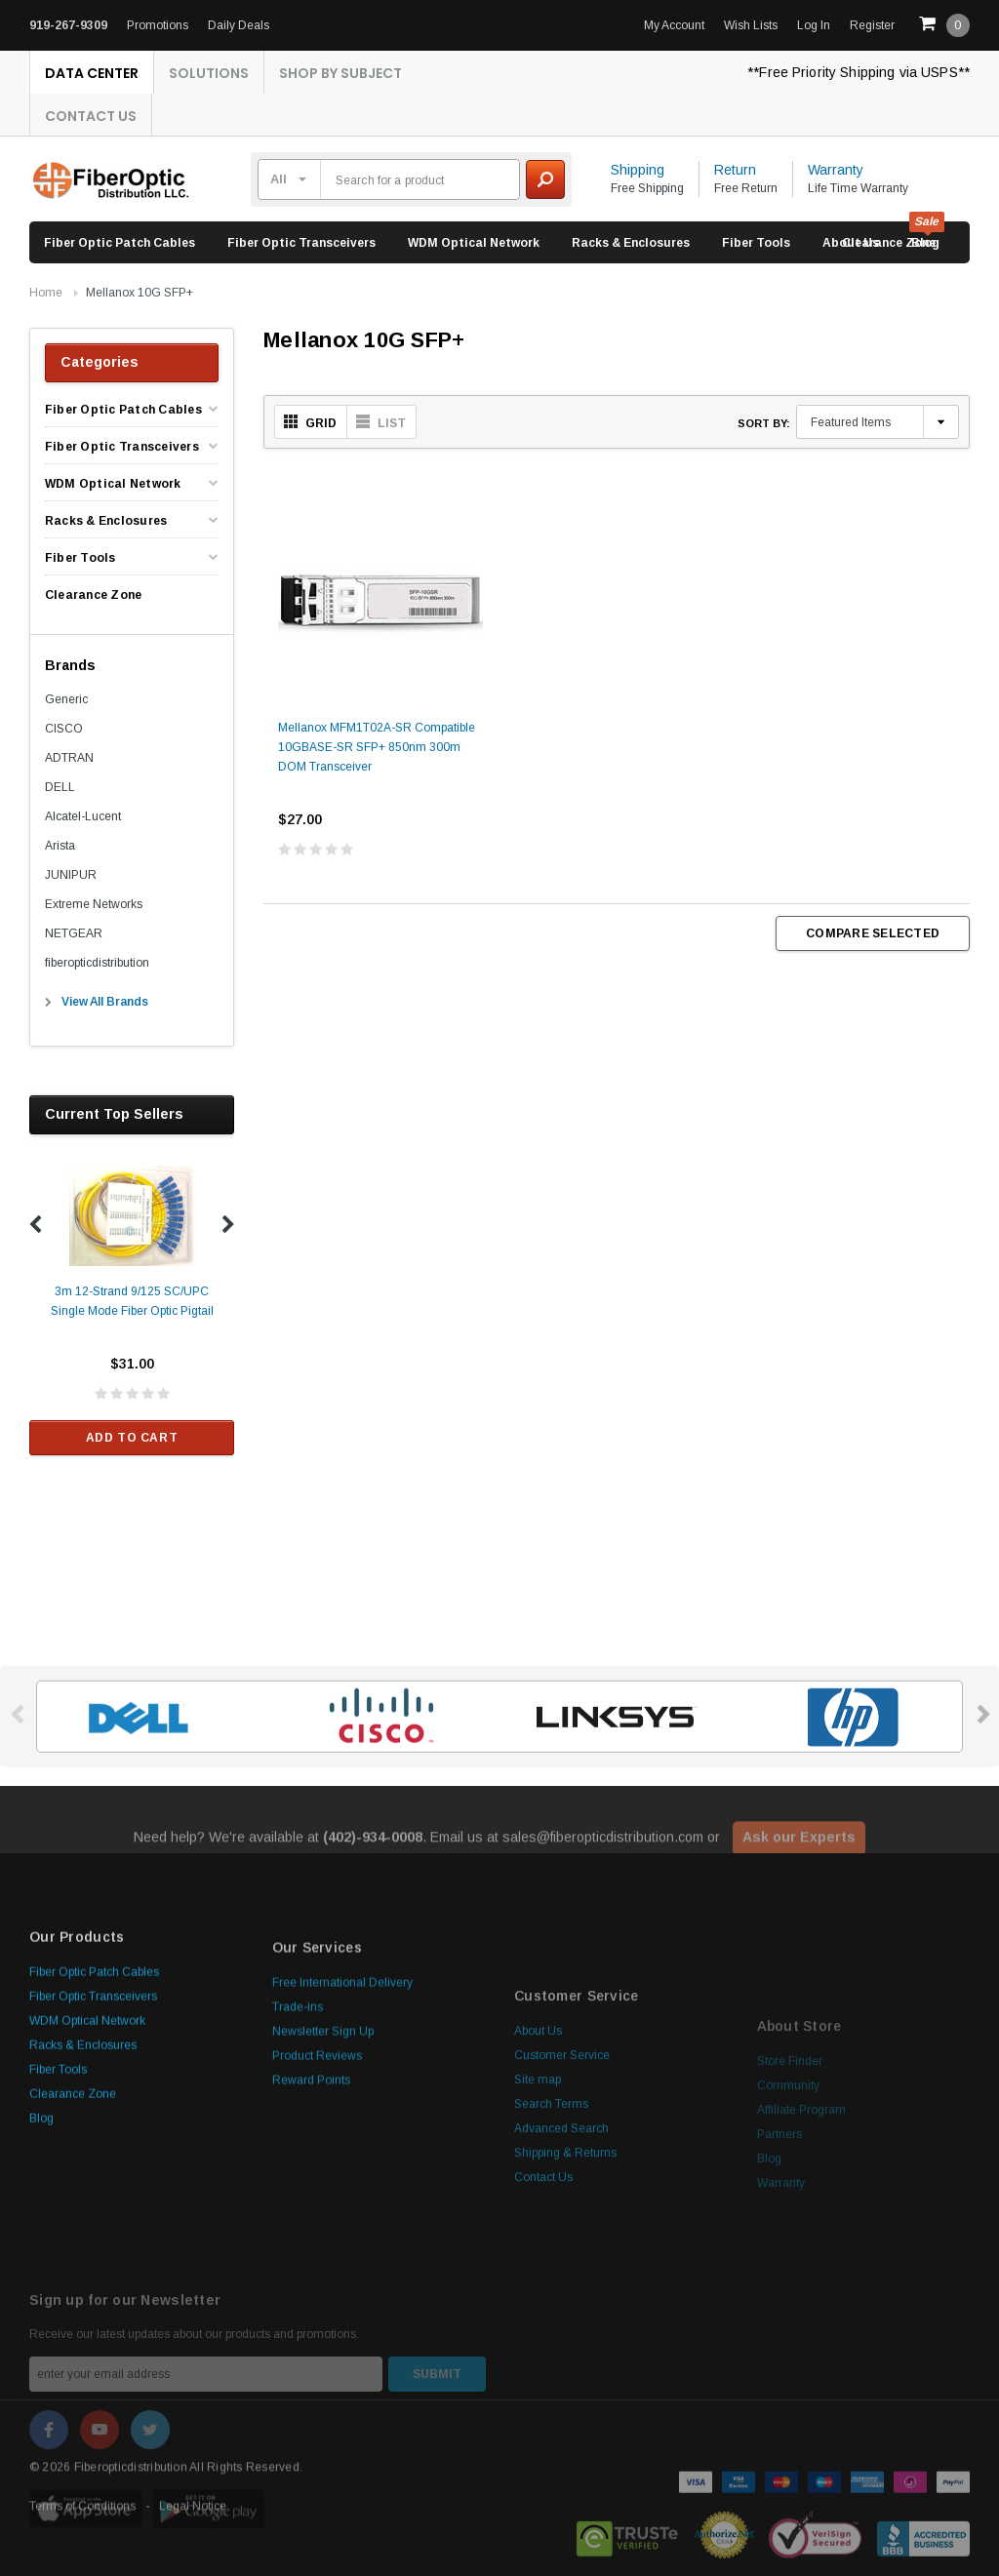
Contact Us (91, 116)
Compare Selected (872, 933)
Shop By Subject (340, 73)
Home (45, 292)
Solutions (209, 73)
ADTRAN (69, 758)
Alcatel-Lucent (83, 816)
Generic (66, 699)
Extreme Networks (93, 904)
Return (735, 170)
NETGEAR (73, 933)
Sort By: (764, 423)
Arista (60, 845)
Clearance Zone (889, 243)
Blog (41, 2289)
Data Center (92, 73)
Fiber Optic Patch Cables (119, 243)
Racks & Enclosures (631, 243)
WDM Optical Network (473, 243)
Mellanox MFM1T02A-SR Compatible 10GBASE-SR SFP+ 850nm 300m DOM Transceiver (376, 767)
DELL (60, 787)
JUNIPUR (71, 875)
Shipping (637, 170)
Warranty (835, 170)
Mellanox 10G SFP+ (139, 292)
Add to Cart (132, 1438)
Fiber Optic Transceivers (301, 243)
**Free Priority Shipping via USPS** (858, 72)
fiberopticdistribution (97, 963)
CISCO (64, 728)
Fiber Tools (756, 243)
